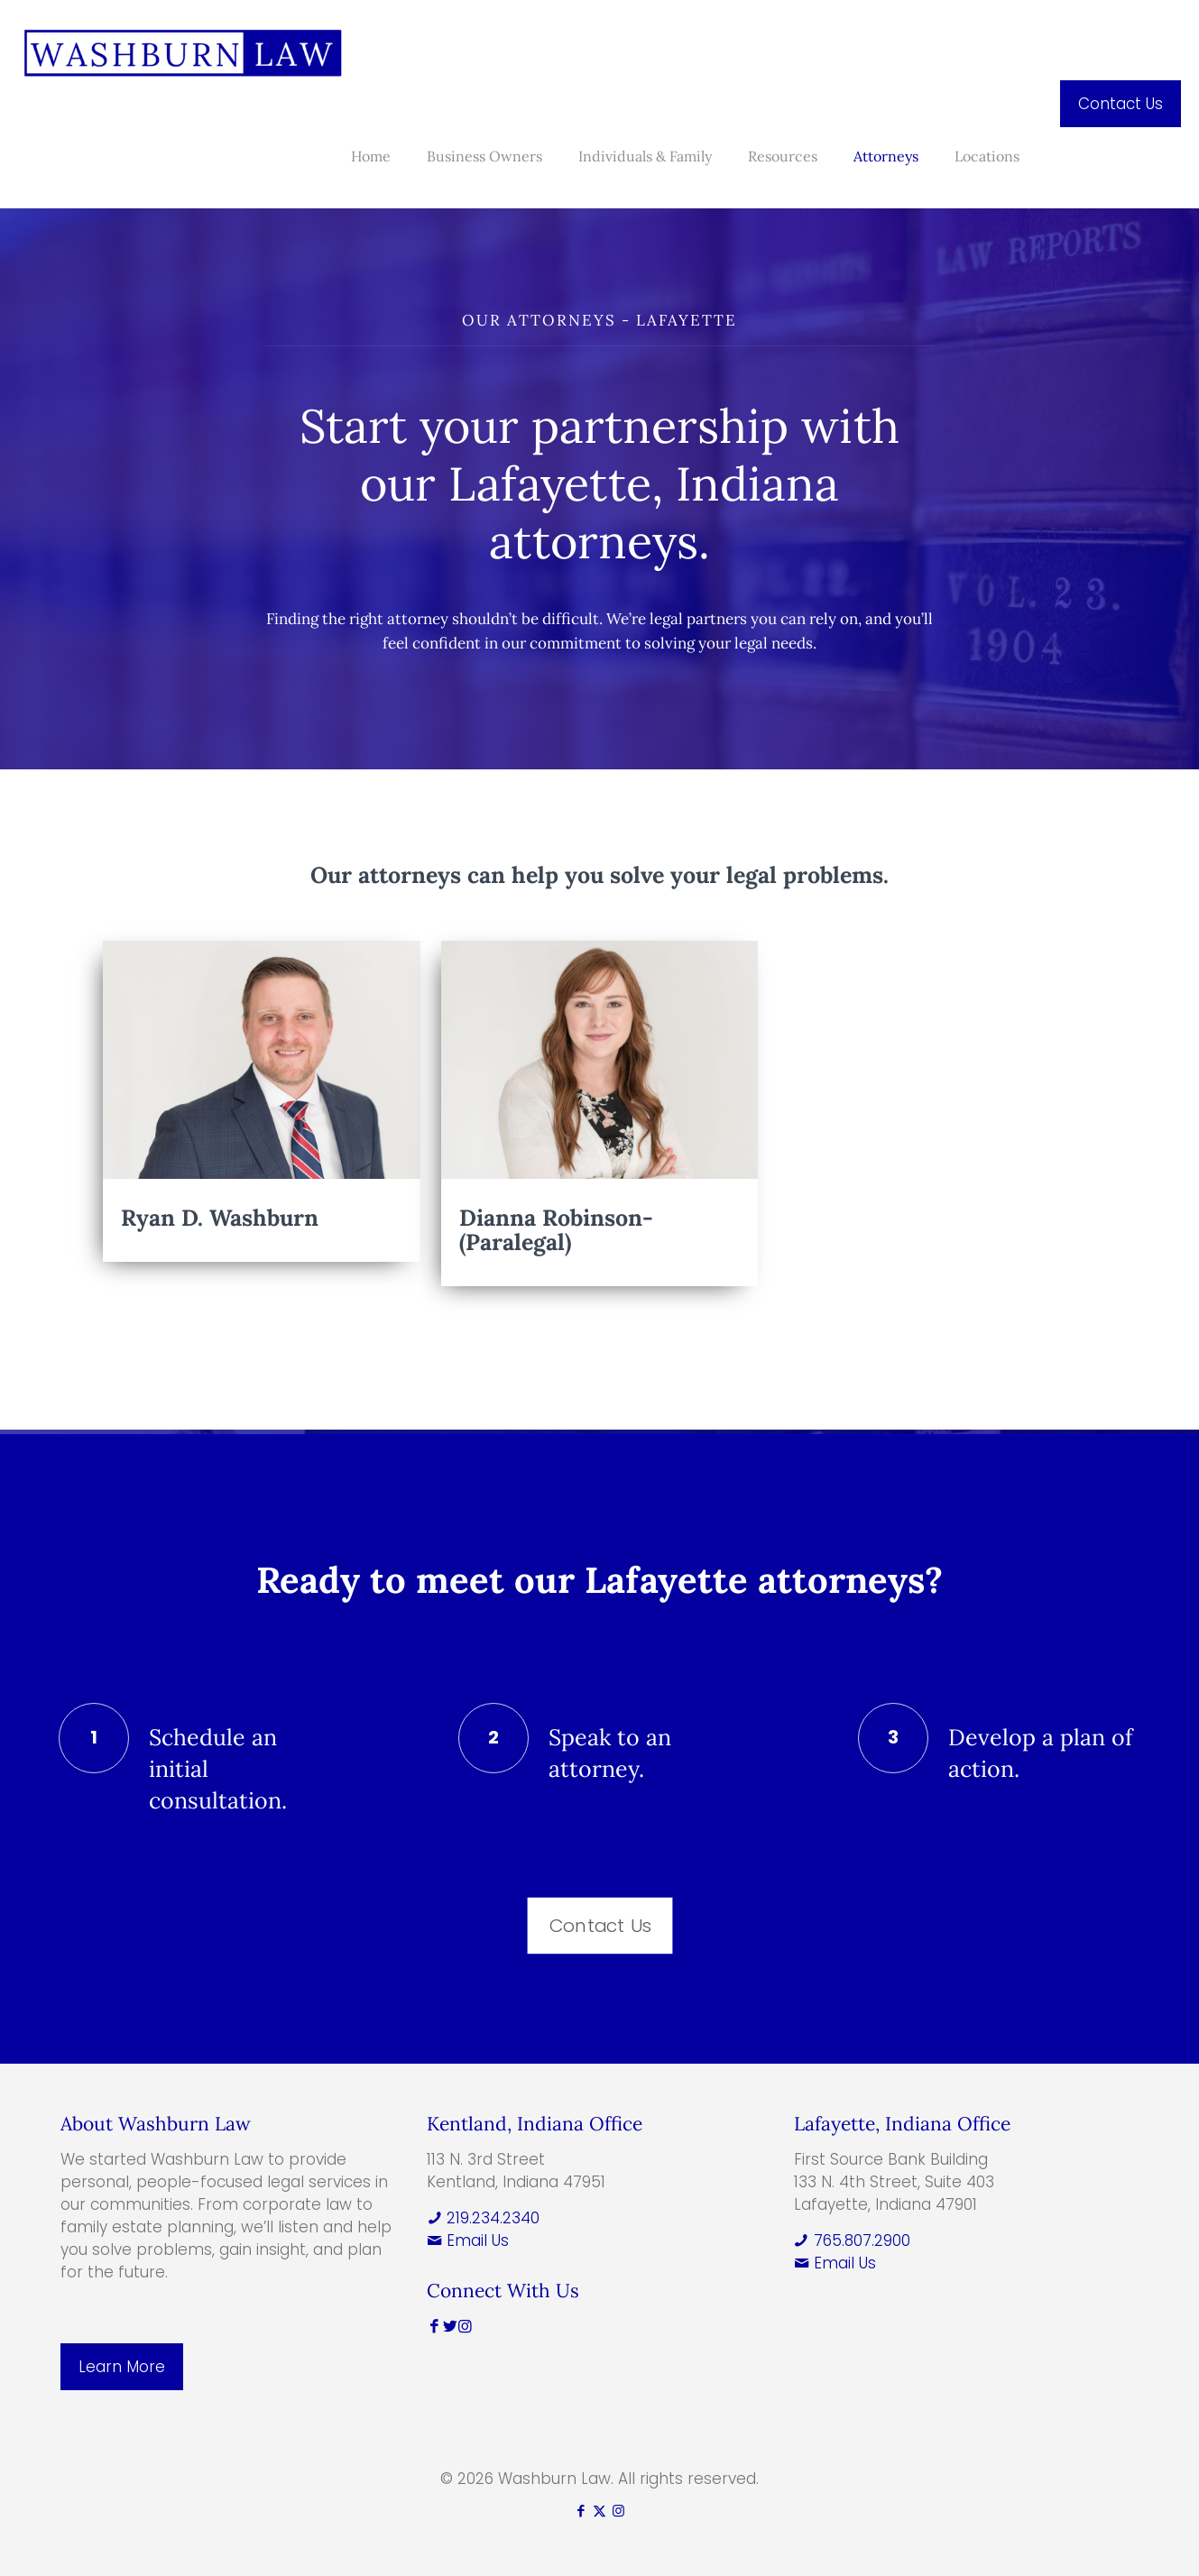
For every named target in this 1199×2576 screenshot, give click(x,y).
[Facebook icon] (580, 2510)
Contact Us (1120, 104)
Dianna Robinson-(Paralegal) (556, 1229)
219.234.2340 (483, 2218)
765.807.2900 (852, 2240)
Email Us (468, 2240)
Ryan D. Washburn (219, 1217)
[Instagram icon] (618, 2510)
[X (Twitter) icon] (599, 2510)
